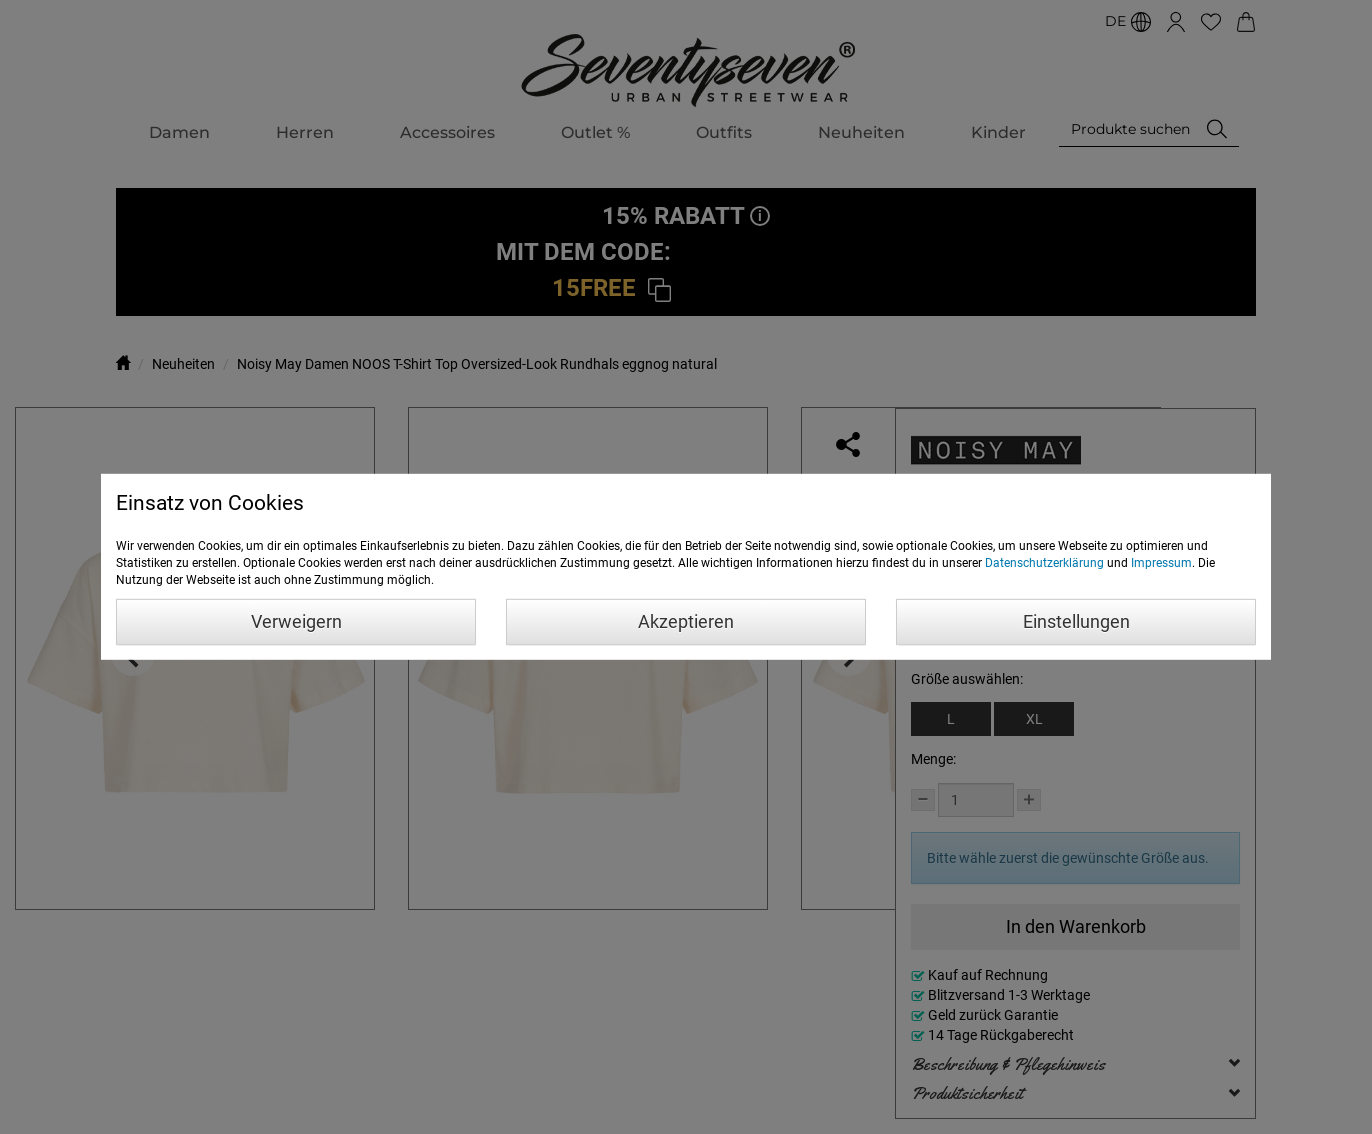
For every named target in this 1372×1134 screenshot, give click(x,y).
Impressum (1161, 563)
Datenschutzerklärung (1044, 563)
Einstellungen (1076, 621)
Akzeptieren (686, 621)
